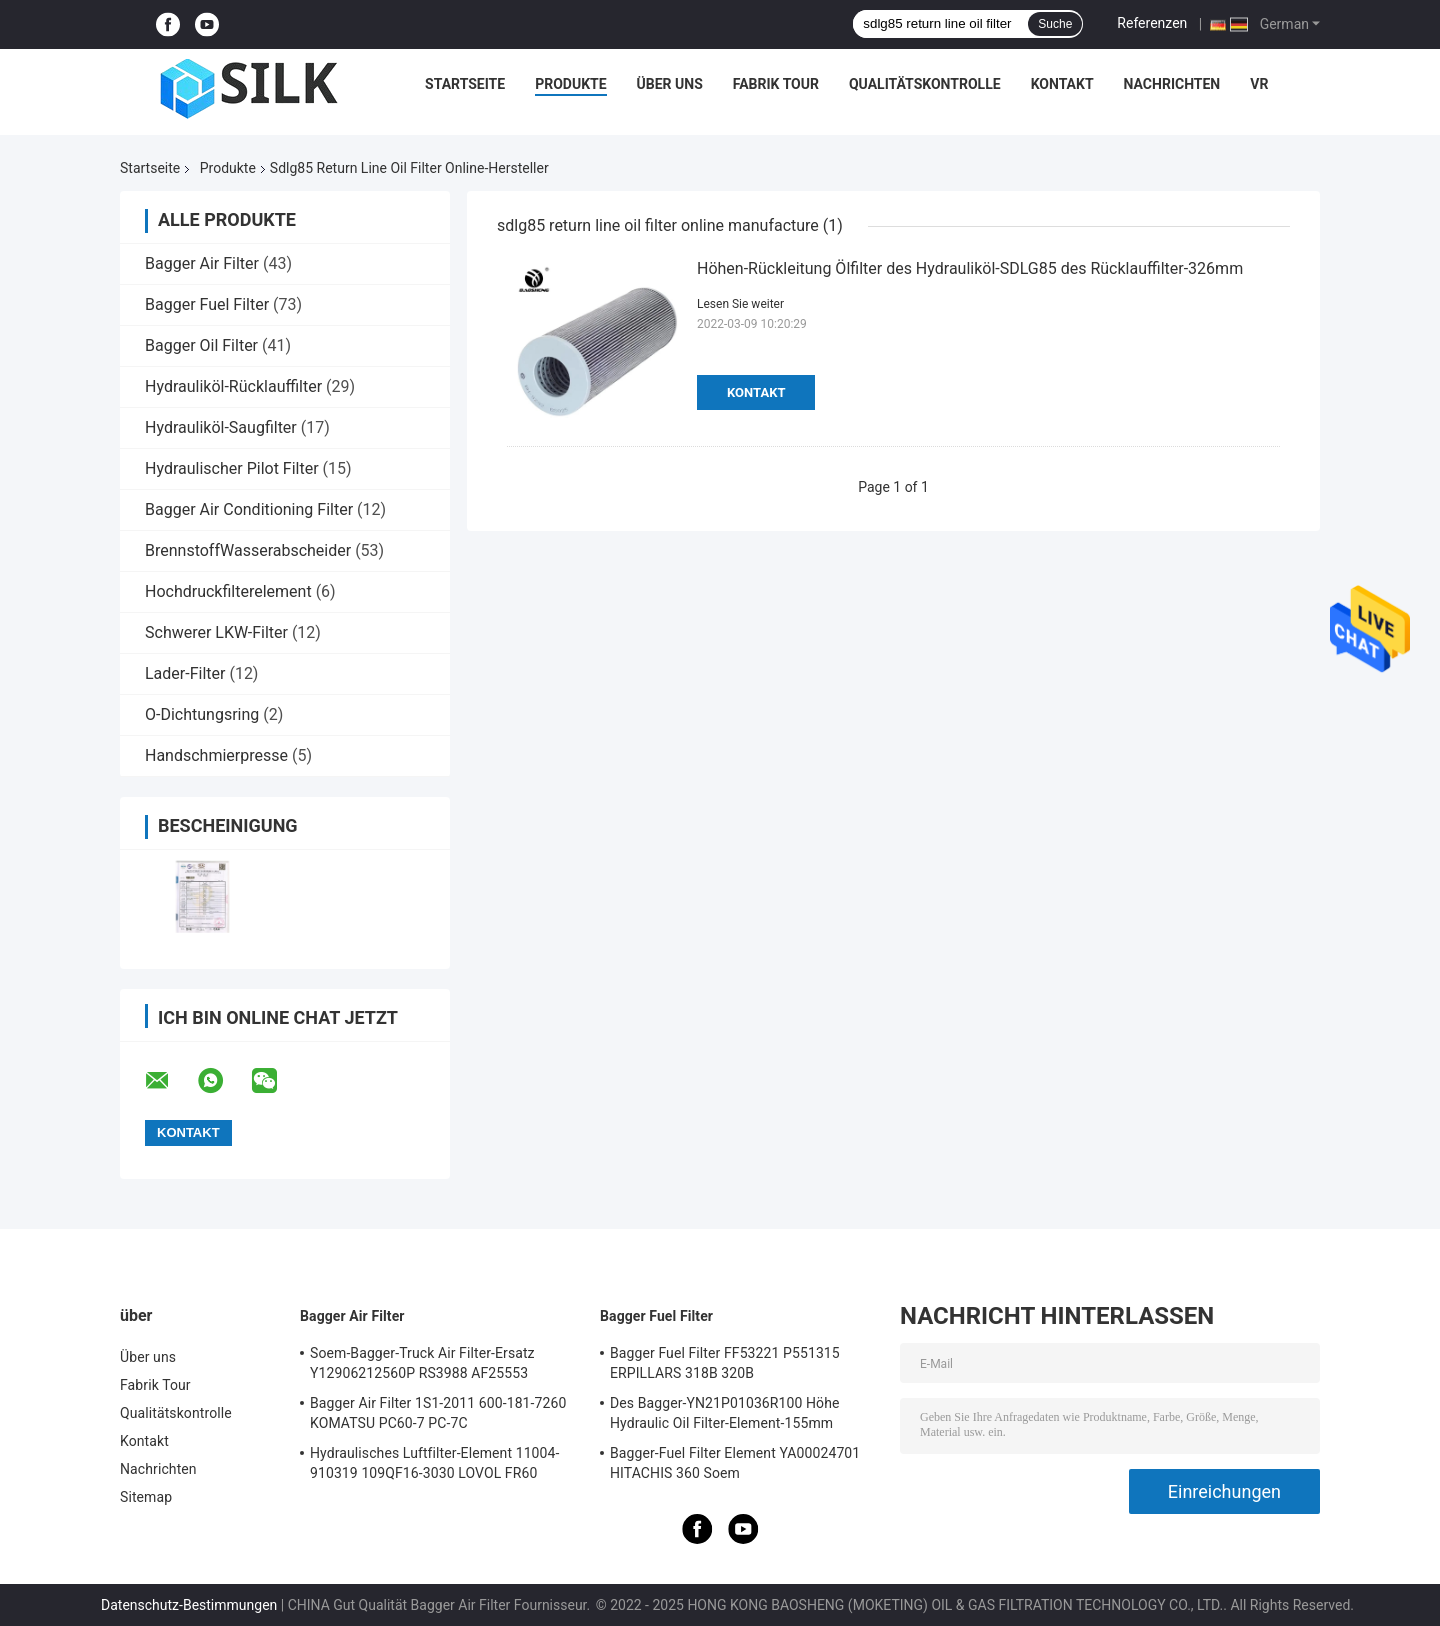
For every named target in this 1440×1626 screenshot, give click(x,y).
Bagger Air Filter (202, 263)
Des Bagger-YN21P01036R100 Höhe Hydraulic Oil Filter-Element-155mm (725, 1413)
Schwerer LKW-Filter (216, 632)
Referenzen (1152, 23)
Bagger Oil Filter (201, 345)
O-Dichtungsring (202, 714)
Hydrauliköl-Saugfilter (221, 427)
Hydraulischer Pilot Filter (232, 468)
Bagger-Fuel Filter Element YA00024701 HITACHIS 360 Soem (735, 1463)
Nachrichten (1172, 84)
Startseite (465, 84)
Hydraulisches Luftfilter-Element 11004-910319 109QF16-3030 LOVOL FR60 (435, 1463)
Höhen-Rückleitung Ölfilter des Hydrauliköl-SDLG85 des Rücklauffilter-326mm (970, 268)
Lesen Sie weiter (740, 304)
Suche (1055, 24)
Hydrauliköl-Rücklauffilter (233, 386)
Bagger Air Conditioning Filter (249, 509)
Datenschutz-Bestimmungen (189, 1605)
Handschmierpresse (216, 755)
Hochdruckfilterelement (228, 591)
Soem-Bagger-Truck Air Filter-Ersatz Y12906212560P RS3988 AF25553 (422, 1363)
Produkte (570, 84)
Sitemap (146, 1497)
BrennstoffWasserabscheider (248, 550)
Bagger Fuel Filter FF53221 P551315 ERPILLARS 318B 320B (725, 1363)
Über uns (670, 84)
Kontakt (1062, 84)
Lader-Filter (185, 673)
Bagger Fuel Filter (207, 304)
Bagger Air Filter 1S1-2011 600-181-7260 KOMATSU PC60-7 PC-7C (438, 1413)
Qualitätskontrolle (925, 84)
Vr (1259, 84)
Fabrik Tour (776, 84)
